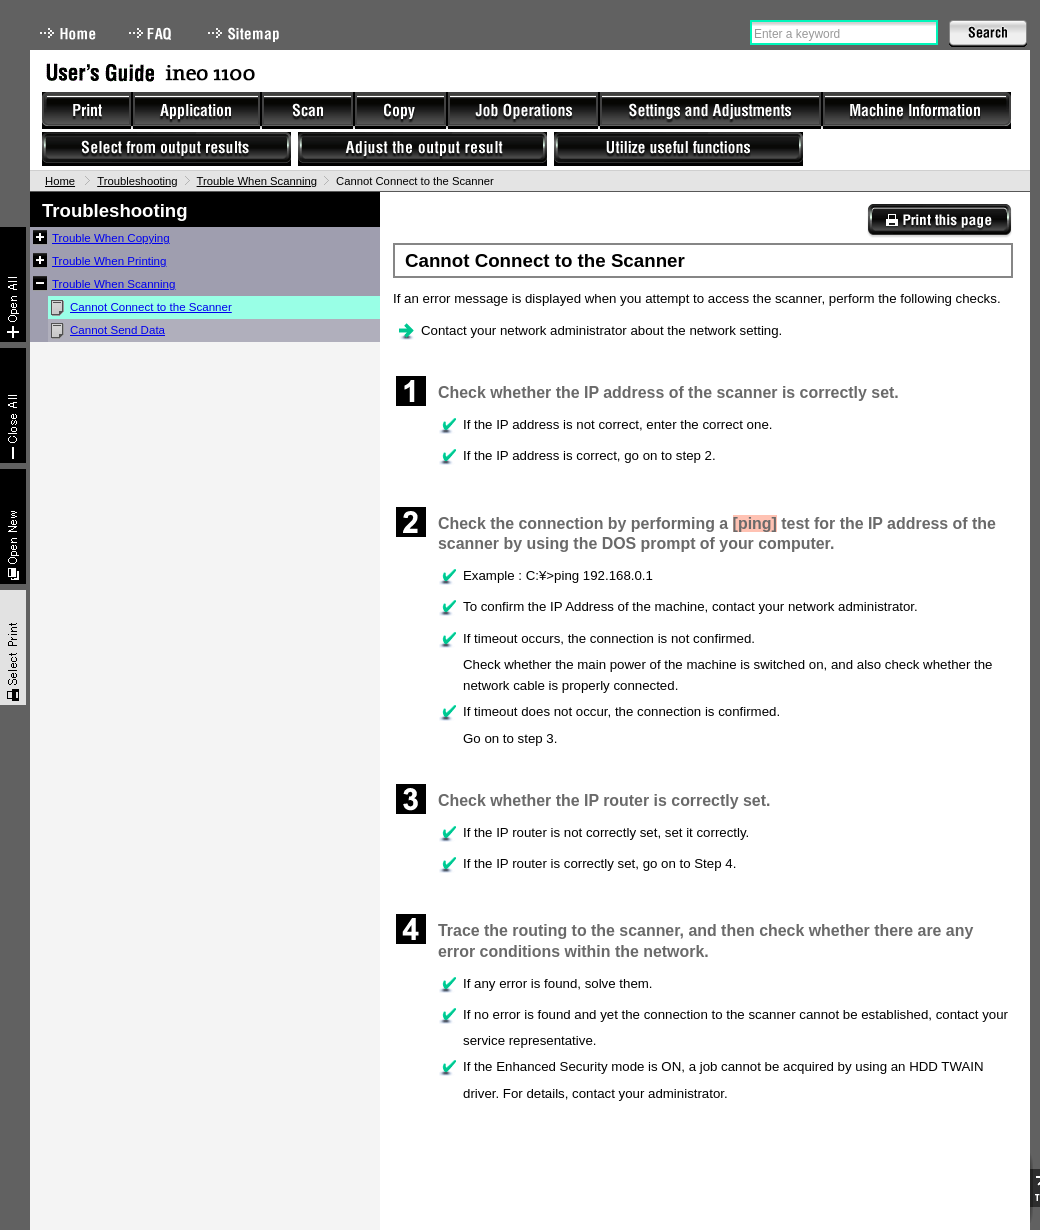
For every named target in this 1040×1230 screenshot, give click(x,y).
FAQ (152, 33)
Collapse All (13, 405)
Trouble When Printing (109, 261)
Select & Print (13, 647)
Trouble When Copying (111, 238)
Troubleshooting (137, 181)
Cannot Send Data (117, 330)
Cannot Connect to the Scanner (151, 307)
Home (68, 33)
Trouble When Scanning (257, 181)
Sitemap (246, 33)
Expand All (13, 284)
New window (13, 526)
